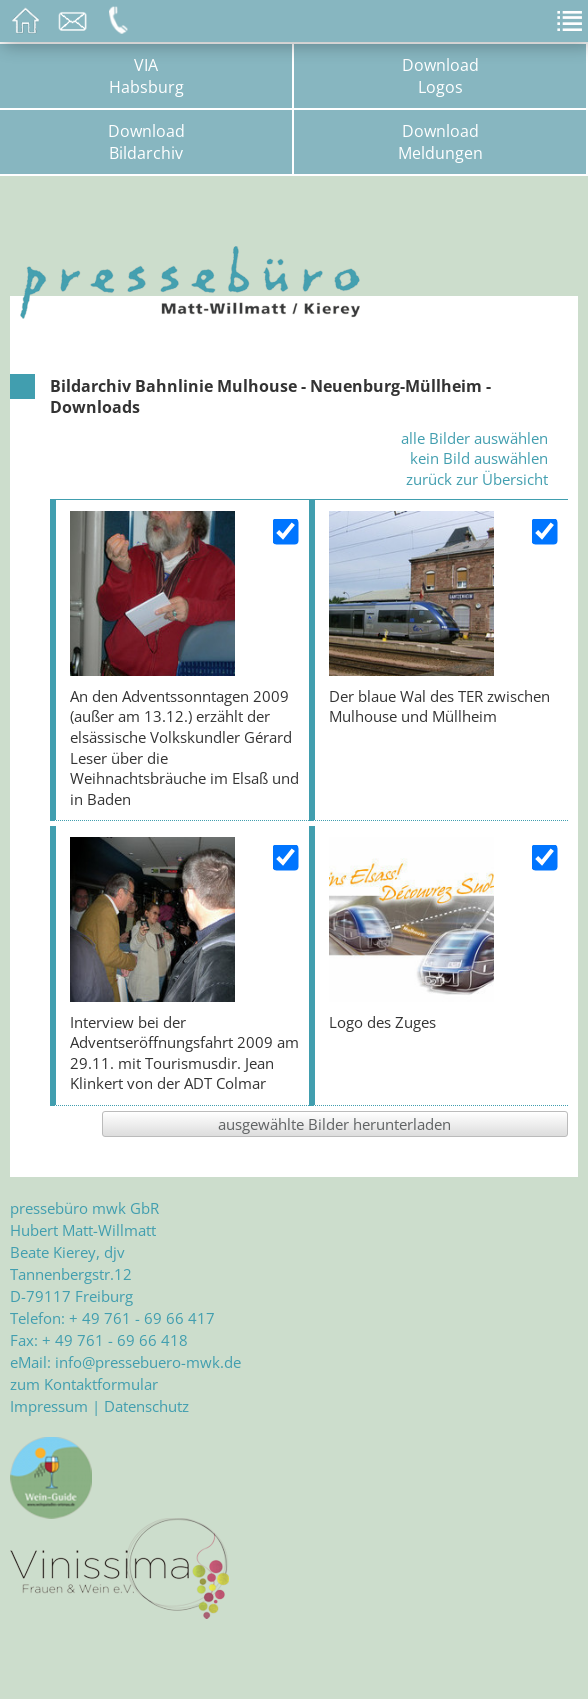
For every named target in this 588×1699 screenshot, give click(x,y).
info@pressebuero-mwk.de (148, 1362)
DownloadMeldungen (440, 142)
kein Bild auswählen (479, 458)
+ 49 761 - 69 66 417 (142, 1318)
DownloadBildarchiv (146, 142)
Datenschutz (146, 1406)
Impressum (49, 1406)
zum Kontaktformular (84, 1384)
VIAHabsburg (146, 76)
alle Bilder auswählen (474, 438)
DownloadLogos (440, 76)
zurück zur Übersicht (477, 479)
